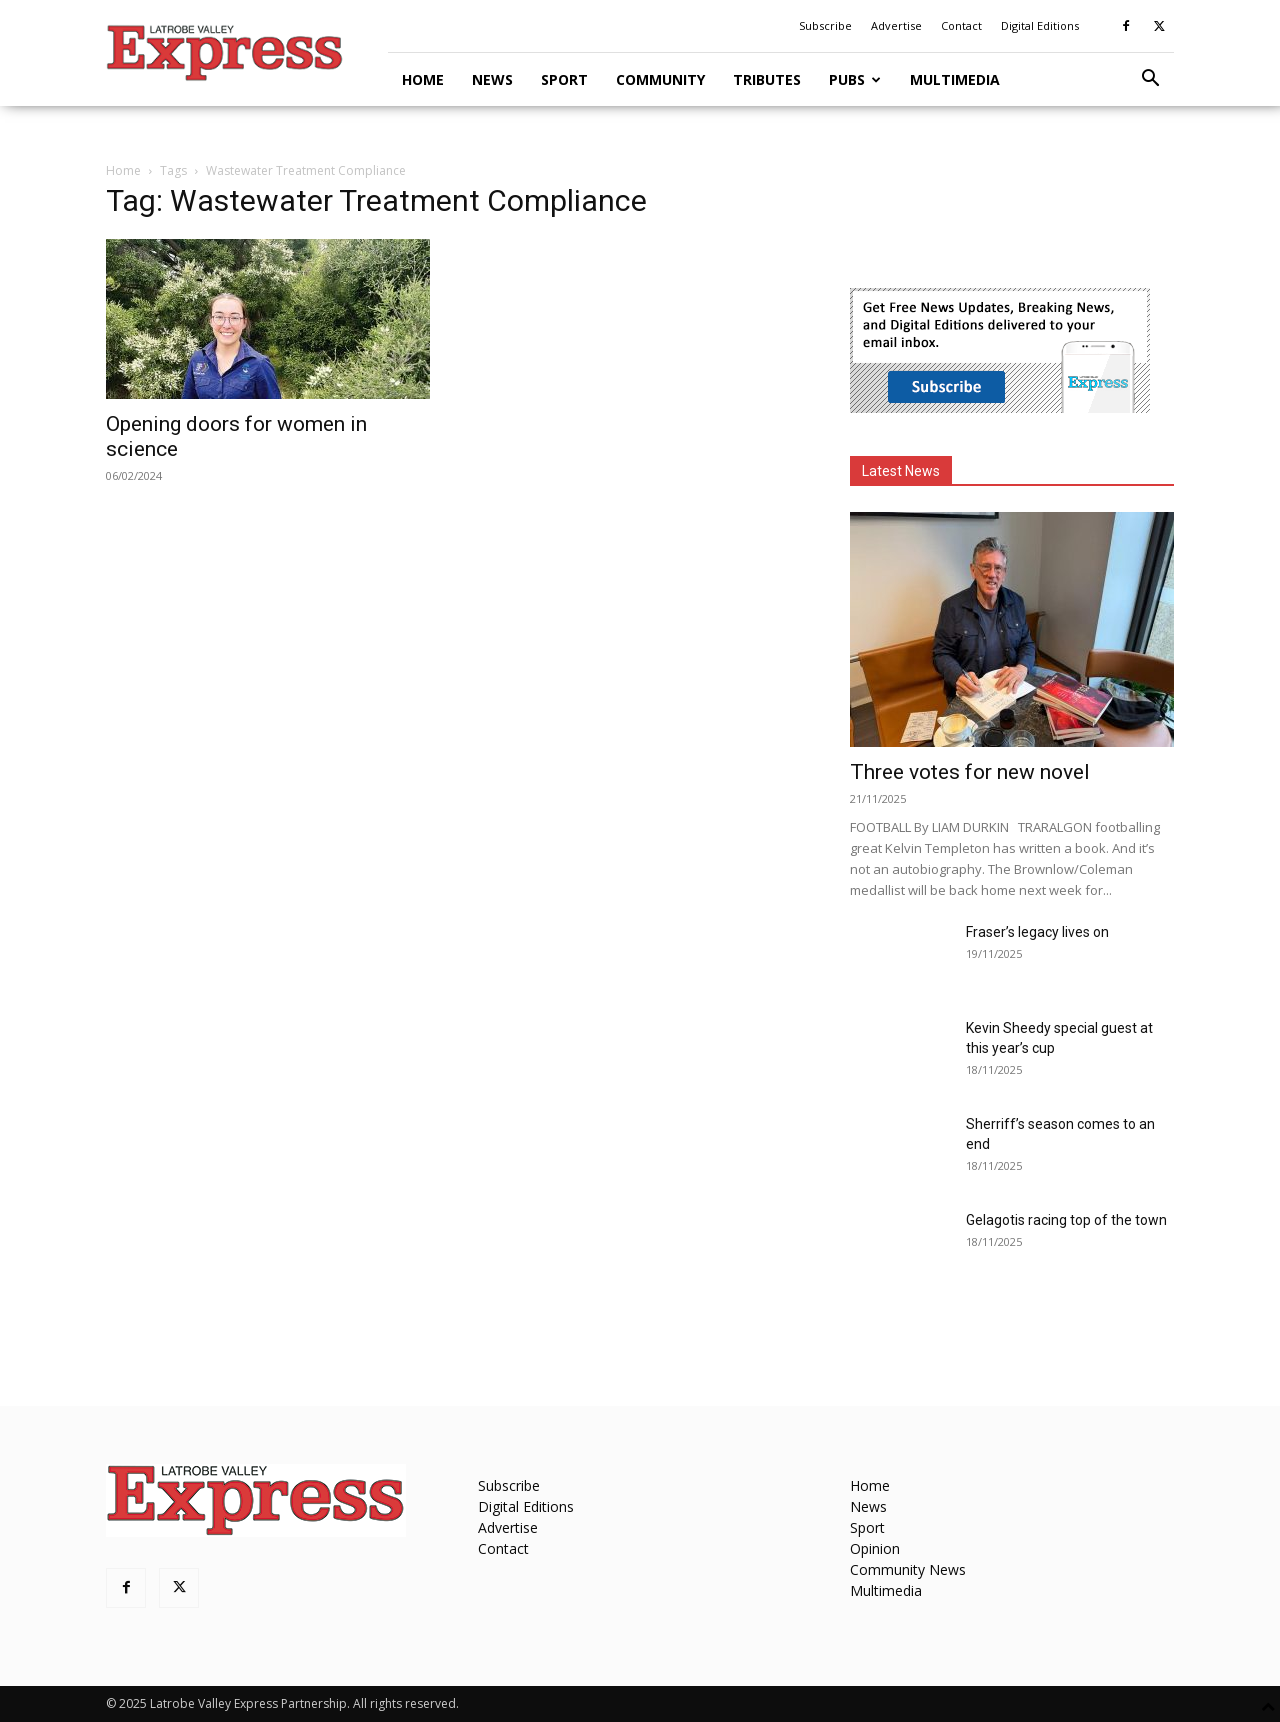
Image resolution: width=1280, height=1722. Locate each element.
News (492, 79)
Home (423, 79)
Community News (908, 1569)
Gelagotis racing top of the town (1066, 1220)
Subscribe (825, 25)
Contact (961, 25)
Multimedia (955, 79)
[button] (1150, 80)
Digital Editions (1040, 25)
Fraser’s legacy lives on (1037, 932)
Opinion (875, 1548)
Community (660, 79)
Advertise (896, 25)
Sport (564, 79)
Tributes (767, 79)
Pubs (855, 79)
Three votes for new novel (970, 772)
